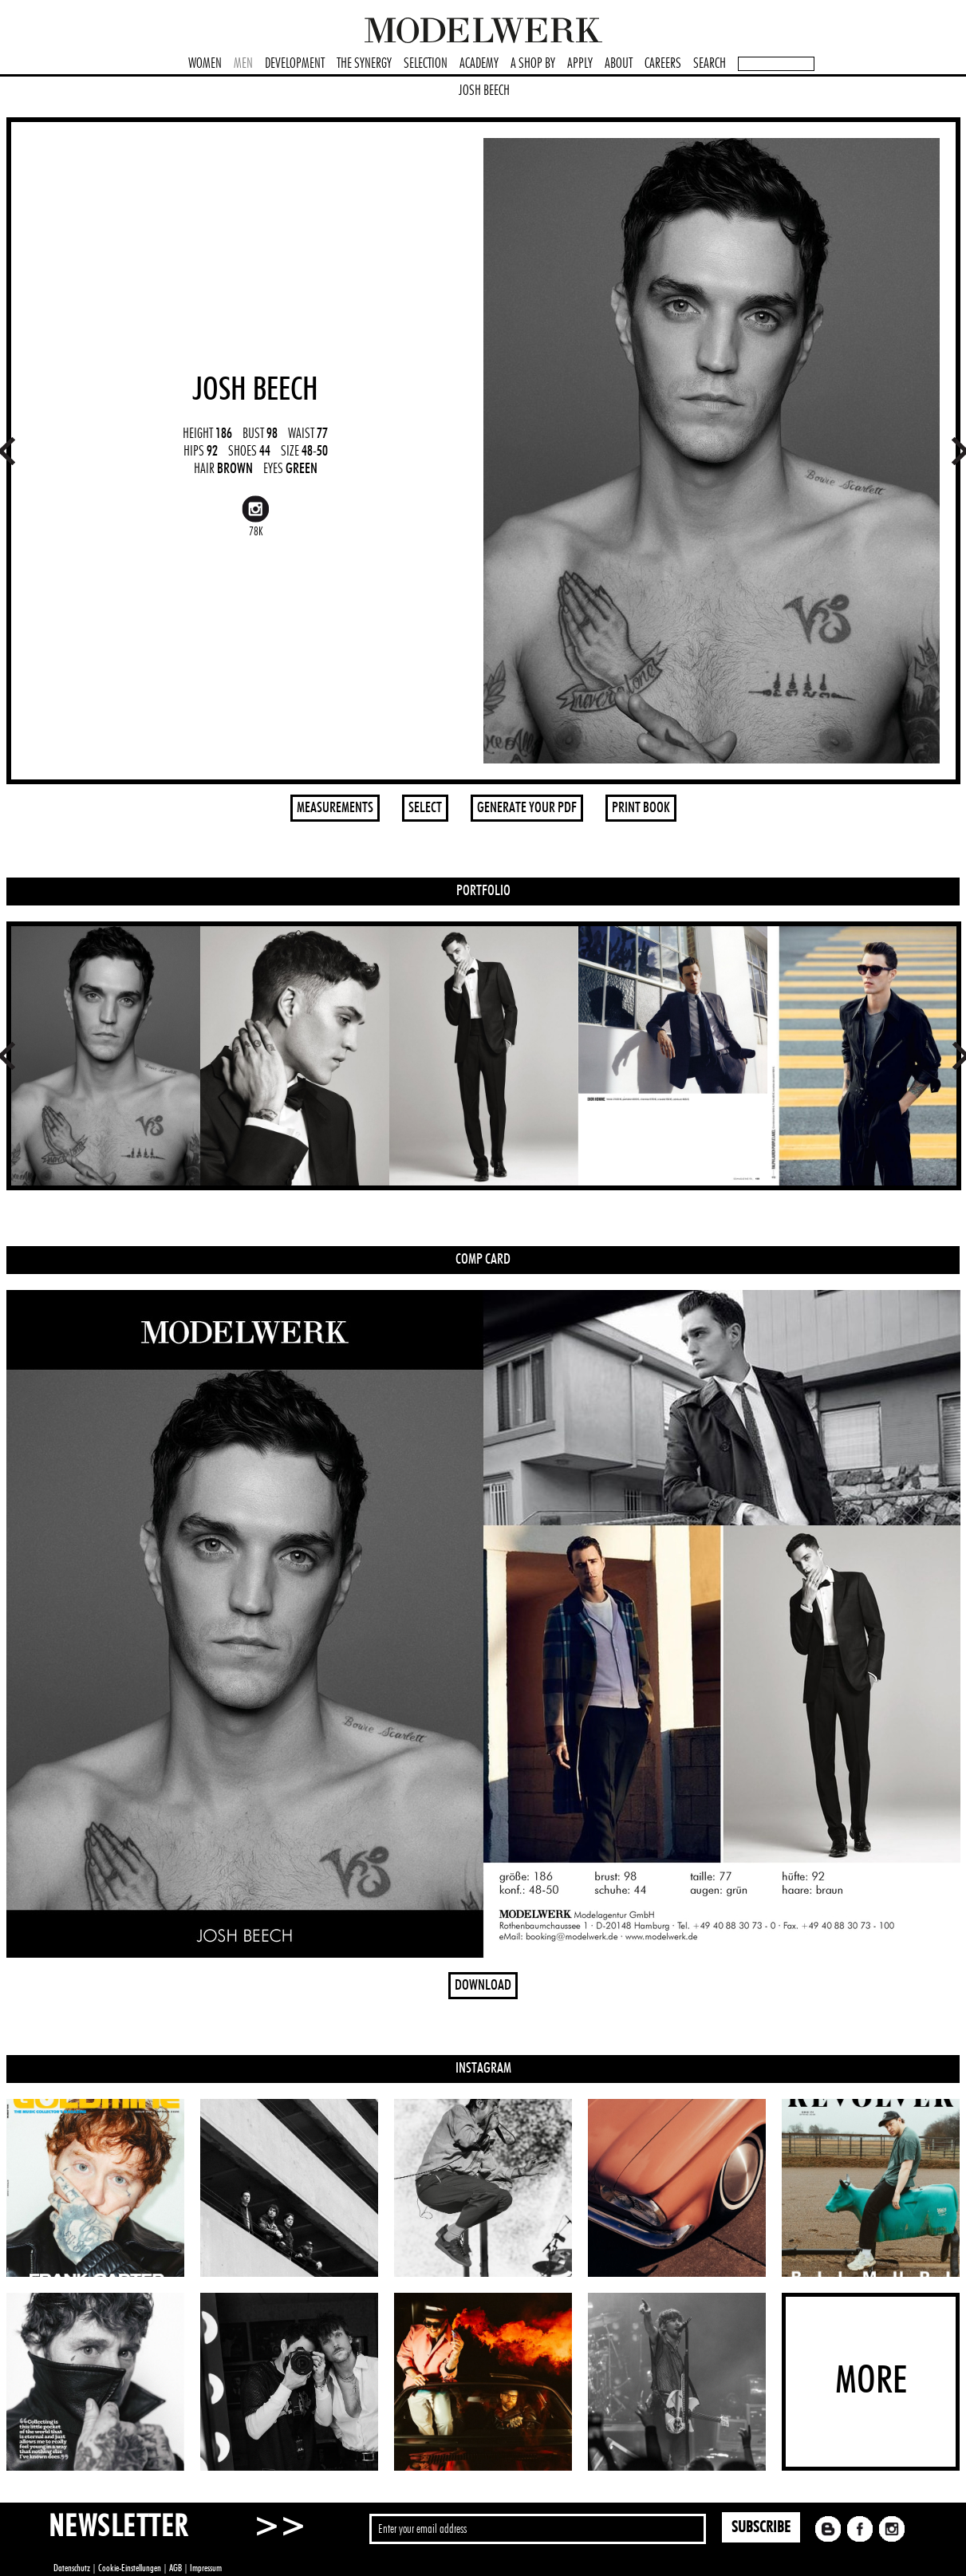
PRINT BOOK (641, 808)
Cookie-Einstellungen (129, 2568)
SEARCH (709, 64)
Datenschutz (71, 2568)
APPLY (580, 64)
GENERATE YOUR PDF (527, 808)
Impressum (206, 2568)
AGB (175, 2568)
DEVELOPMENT (295, 64)
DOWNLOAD (483, 1985)
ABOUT (619, 64)
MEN (243, 64)
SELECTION (426, 64)
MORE (871, 2381)
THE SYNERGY (364, 64)
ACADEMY (479, 64)
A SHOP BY (533, 64)
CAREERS (663, 64)
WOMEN (205, 64)
